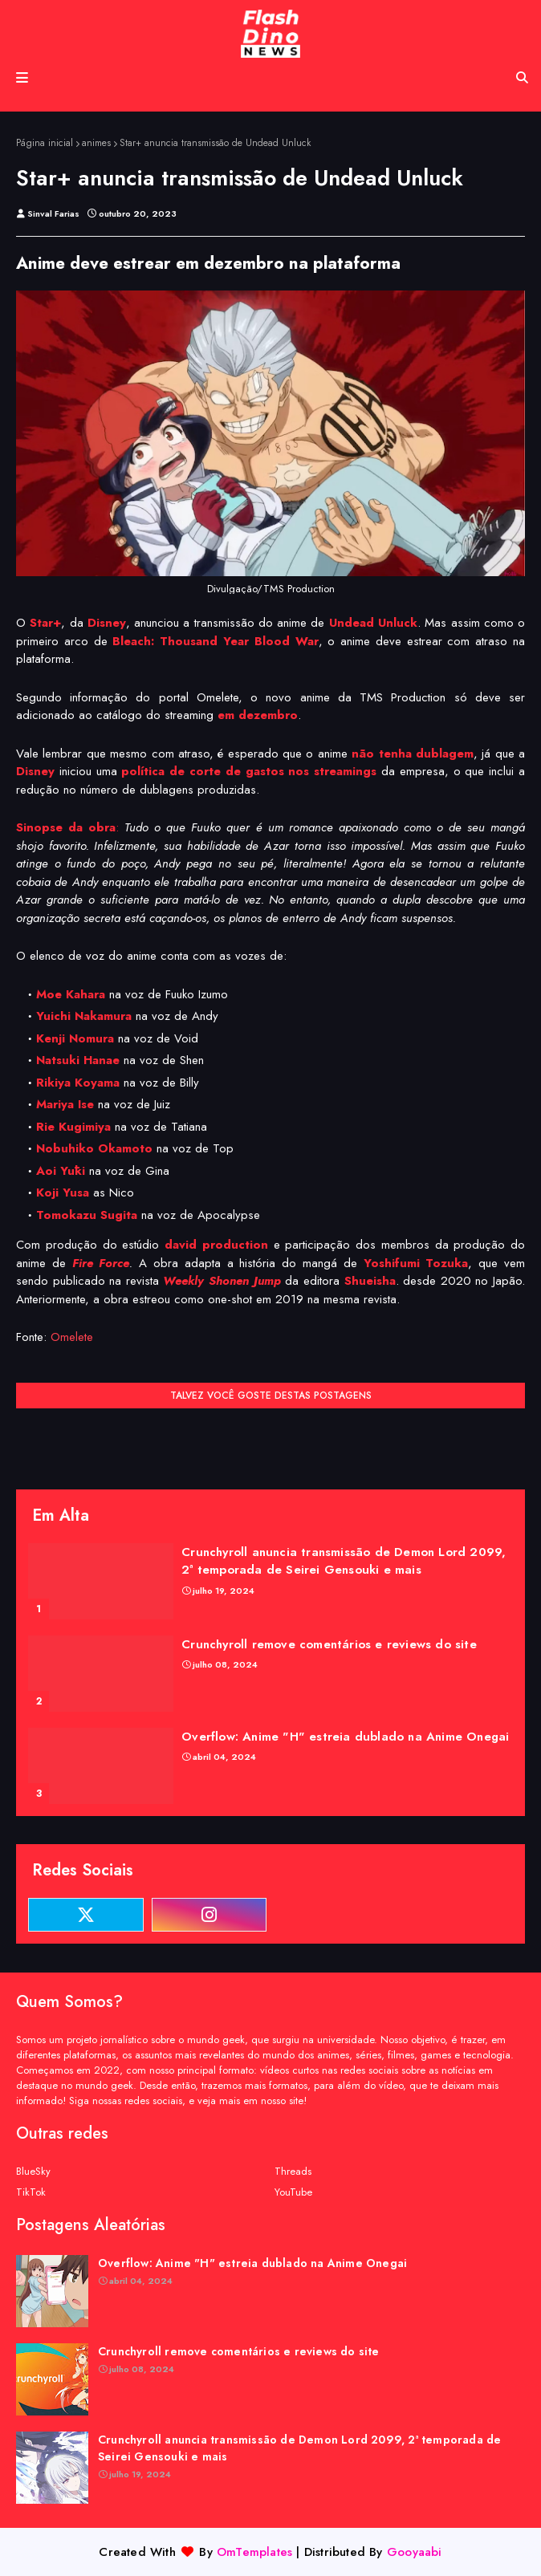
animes (96, 143)
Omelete (72, 1337)
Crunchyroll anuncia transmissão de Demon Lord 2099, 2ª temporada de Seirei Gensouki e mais (343, 1561)
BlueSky (33, 2171)
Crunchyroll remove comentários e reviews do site (329, 1644)
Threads (293, 2171)
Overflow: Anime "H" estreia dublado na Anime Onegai (345, 1736)
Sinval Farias (53, 213)
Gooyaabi (414, 2552)
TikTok (31, 2192)
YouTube (293, 2192)
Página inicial (44, 143)
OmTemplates (254, 2552)
